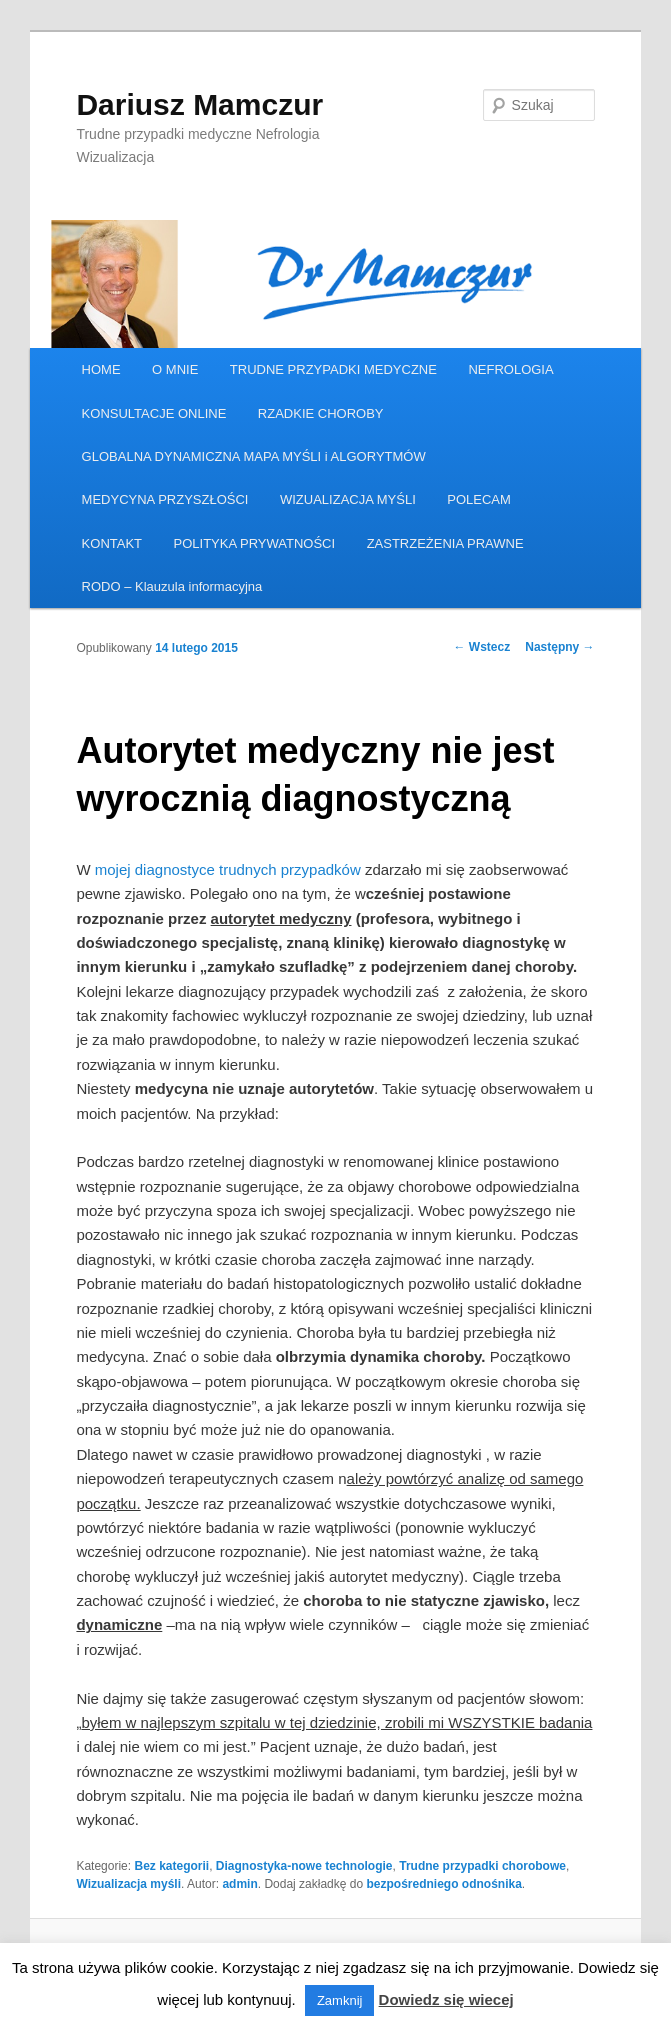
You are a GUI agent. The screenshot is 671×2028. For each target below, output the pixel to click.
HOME (101, 369)
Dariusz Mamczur (199, 104)
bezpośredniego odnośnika (443, 1884)
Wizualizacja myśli (128, 1884)
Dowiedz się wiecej (446, 1999)
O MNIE (175, 369)
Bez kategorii (171, 1866)
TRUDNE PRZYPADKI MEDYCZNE (333, 369)
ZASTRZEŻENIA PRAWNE (445, 543)
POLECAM (479, 499)
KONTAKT (112, 543)
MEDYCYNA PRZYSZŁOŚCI (165, 499)
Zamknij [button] (340, 2000)
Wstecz (482, 647)
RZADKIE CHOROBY (321, 413)
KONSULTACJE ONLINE (154, 413)
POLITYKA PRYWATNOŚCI (255, 543)
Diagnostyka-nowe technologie (304, 1866)
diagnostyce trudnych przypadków (248, 869)
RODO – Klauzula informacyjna (172, 586)
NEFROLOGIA (510, 369)
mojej (111, 869)
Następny (559, 647)
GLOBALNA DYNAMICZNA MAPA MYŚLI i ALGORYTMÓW (254, 456)
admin (239, 1884)
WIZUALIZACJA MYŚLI (348, 499)
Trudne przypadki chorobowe (482, 1866)
